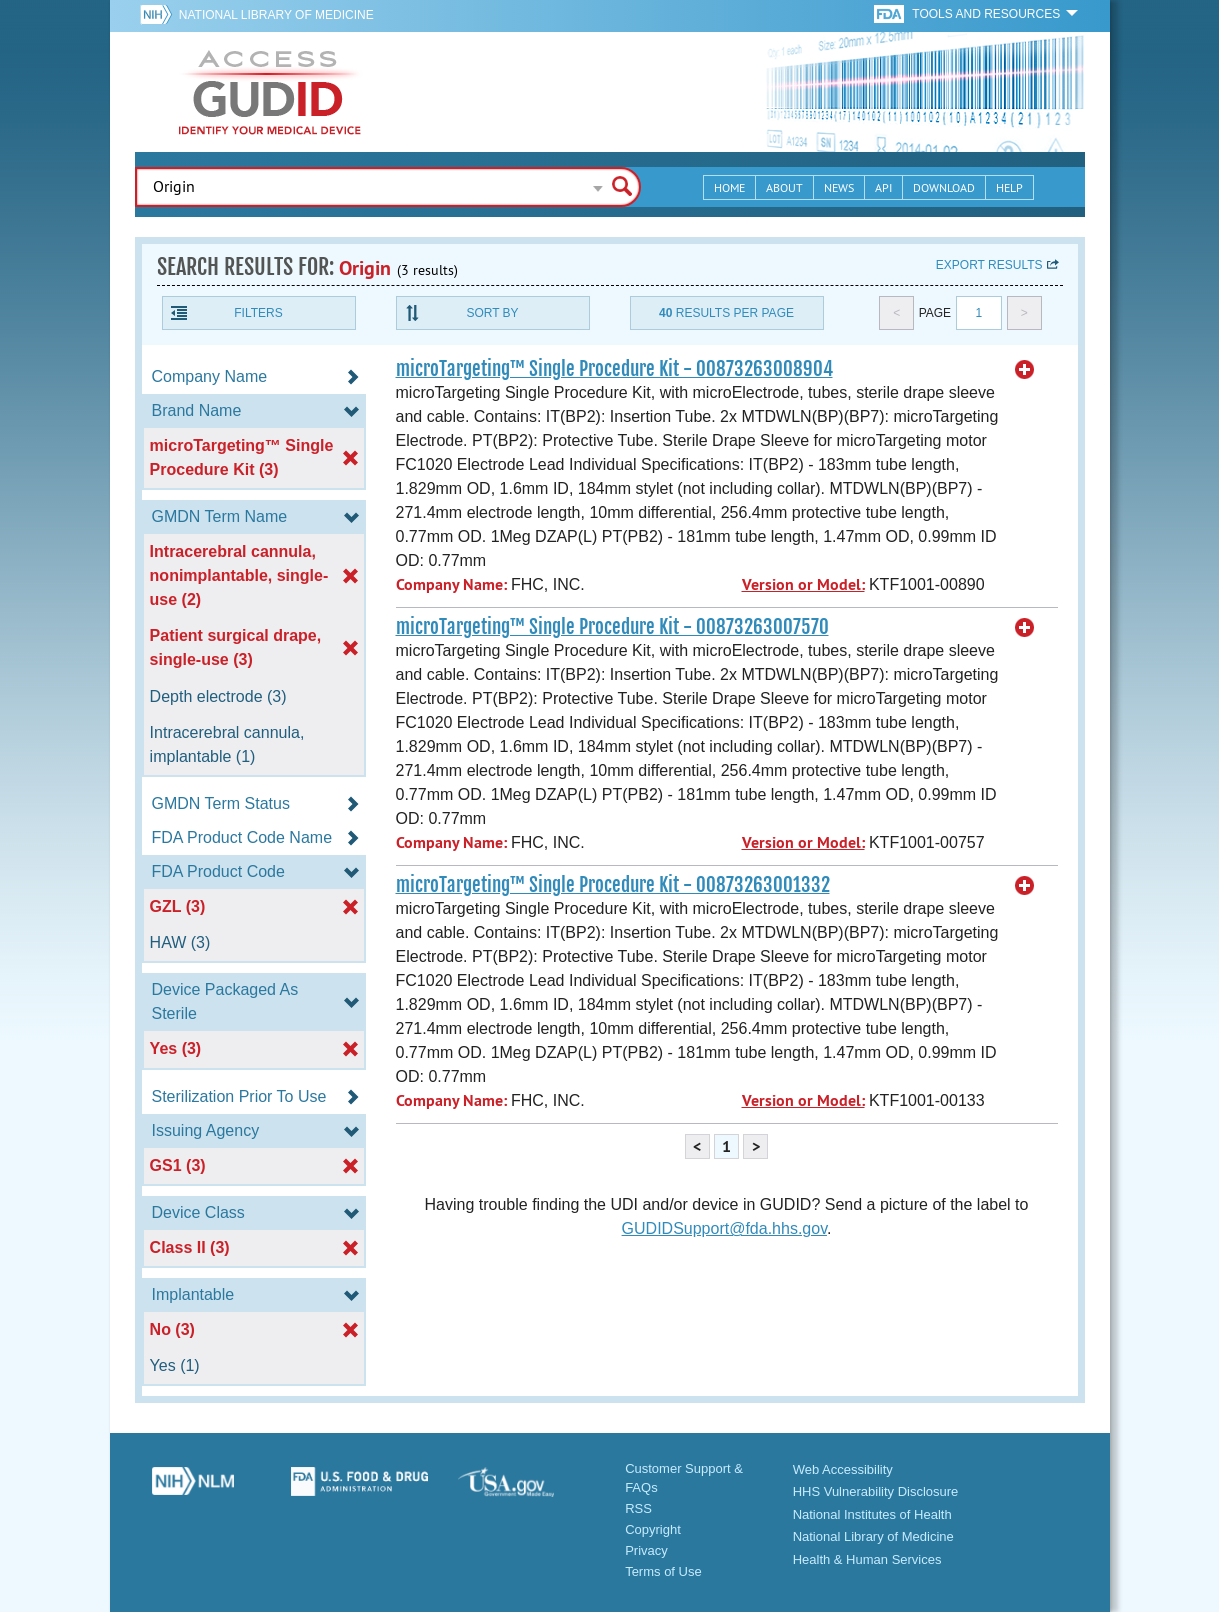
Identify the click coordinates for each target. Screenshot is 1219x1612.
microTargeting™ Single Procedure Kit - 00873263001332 (613, 885)
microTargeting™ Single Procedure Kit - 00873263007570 (612, 627)
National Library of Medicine (276, 15)
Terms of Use (663, 1571)
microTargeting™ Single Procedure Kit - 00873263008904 (614, 369)
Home (729, 187)
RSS (638, 1508)
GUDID (270, 92)
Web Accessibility (843, 1469)
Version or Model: (803, 584)
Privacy (646, 1550)
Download (944, 187)
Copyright (653, 1529)
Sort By (492, 313)
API (883, 187)
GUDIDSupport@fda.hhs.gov (724, 1228)
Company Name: (451, 584)
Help (1009, 187)
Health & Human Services (867, 1559)
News (839, 187)
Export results (989, 265)
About (784, 187)
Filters (258, 313)
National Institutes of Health (872, 1514)
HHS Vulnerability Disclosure (876, 1491)
